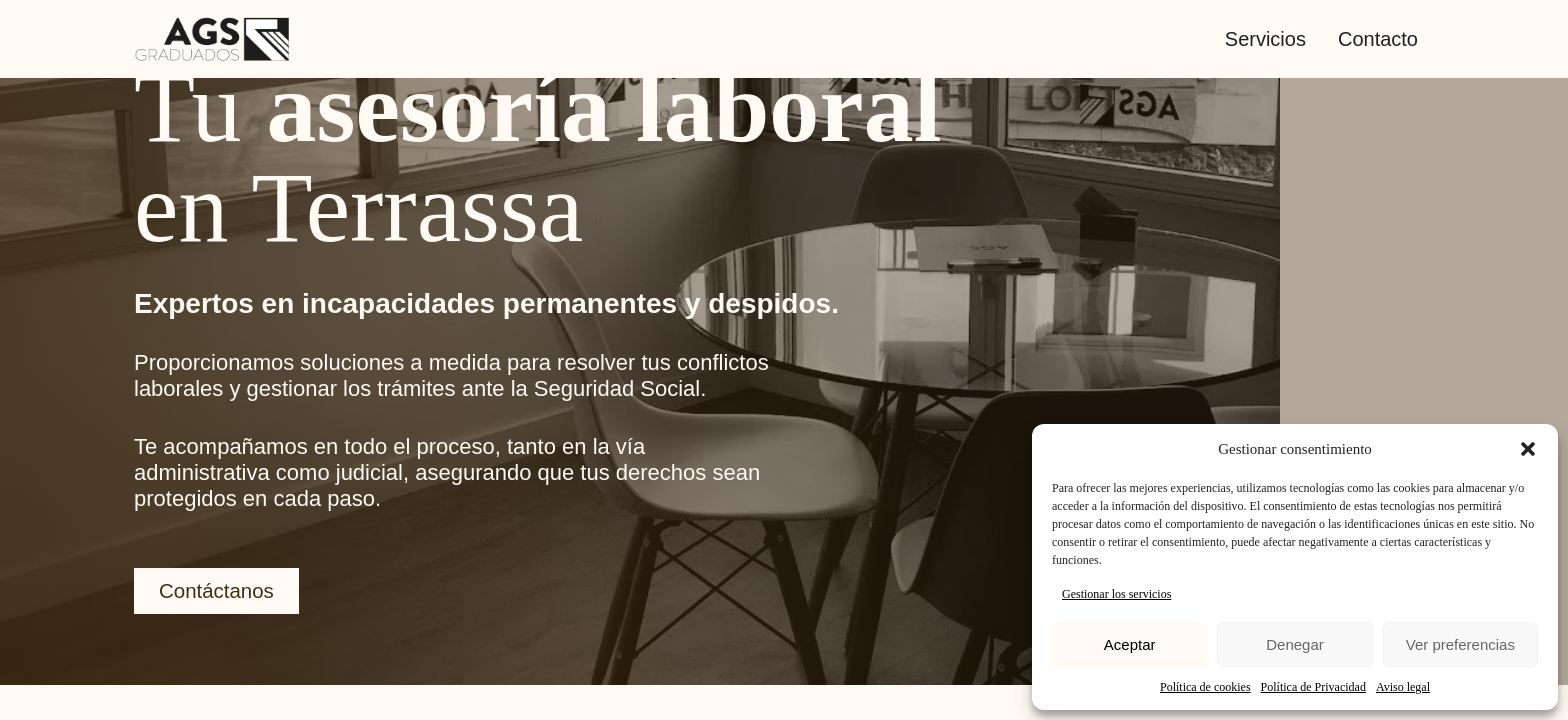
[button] (1528, 449)
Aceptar (1130, 644)
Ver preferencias (1460, 644)
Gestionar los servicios (1116, 594)
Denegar (1295, 644)
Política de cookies (1205, 687)
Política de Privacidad (1313, 687)
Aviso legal (1403, 687)
